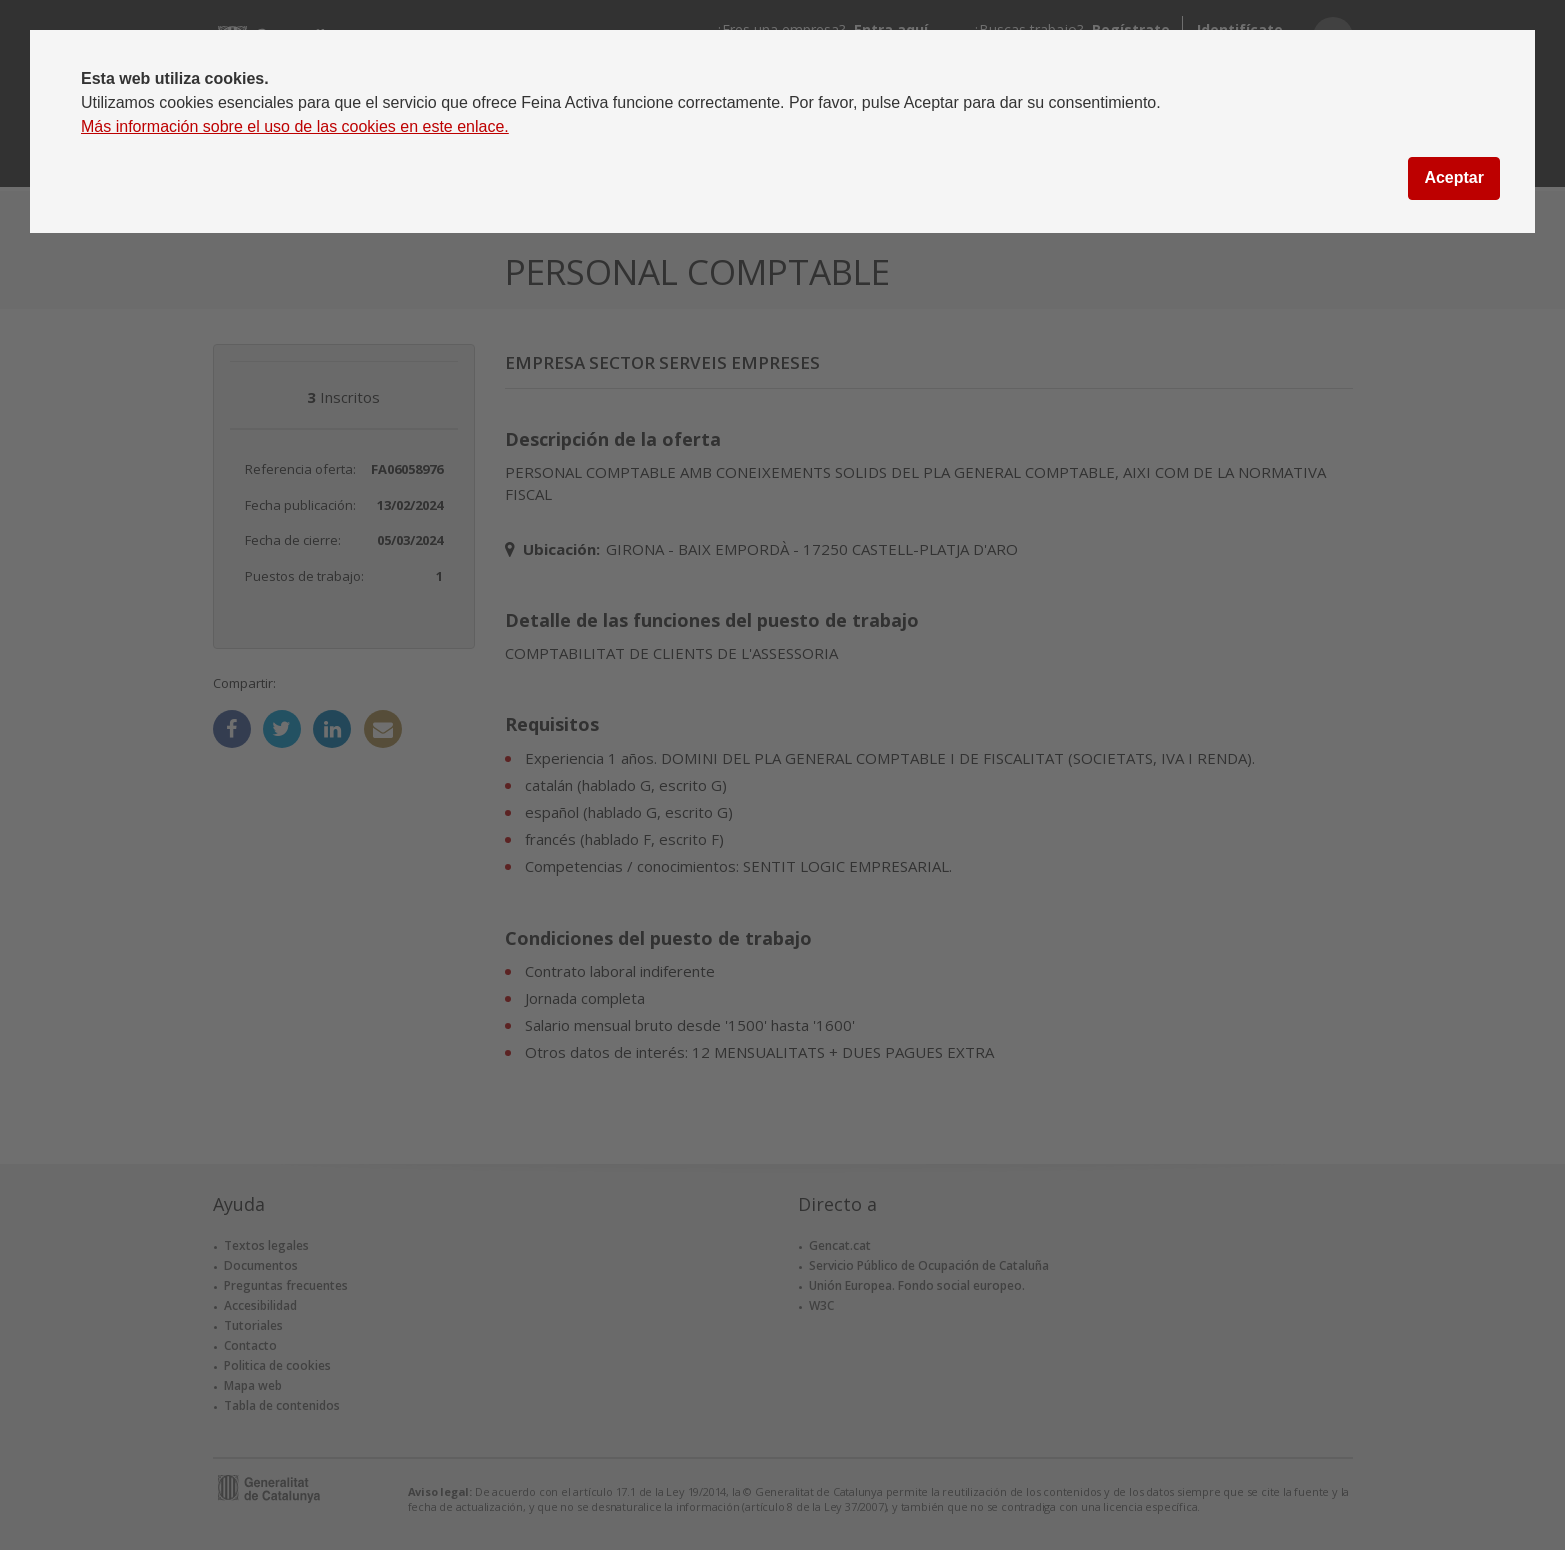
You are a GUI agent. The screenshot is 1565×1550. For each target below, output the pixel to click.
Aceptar (1454, 177)
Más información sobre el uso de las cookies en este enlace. (295, 126)
